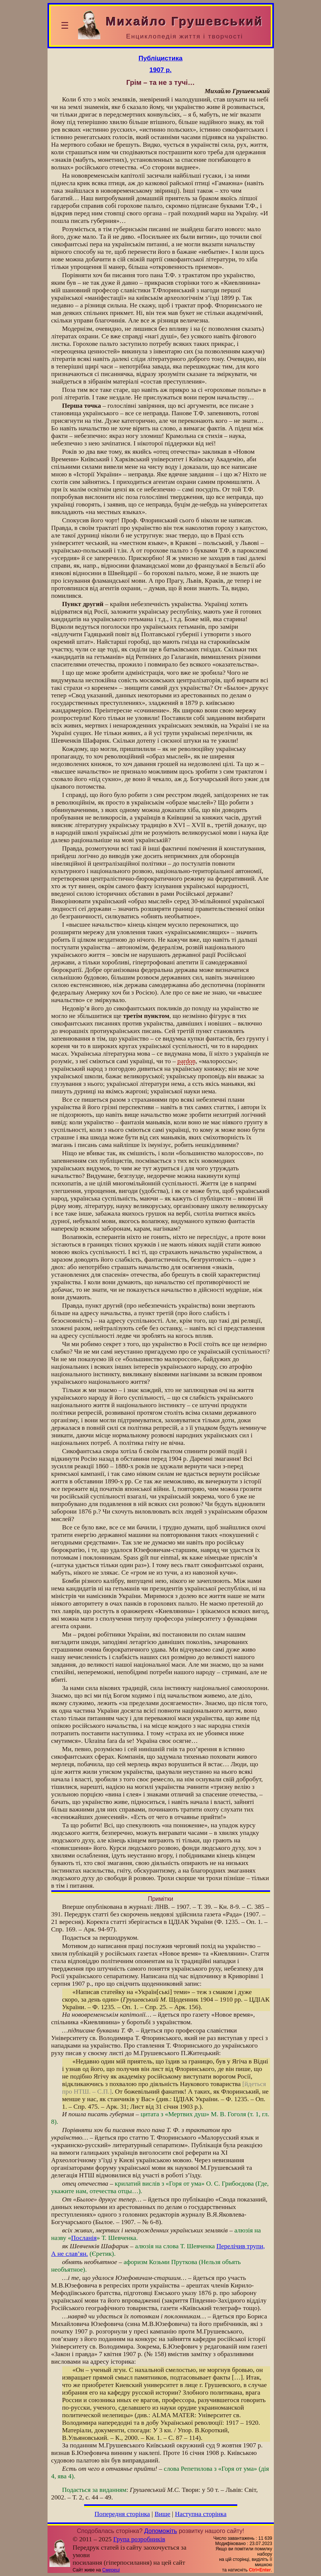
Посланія (84, 2237)
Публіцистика (160, 58)
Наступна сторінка (201, 2514)
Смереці (111, 2570)
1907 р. (160, 70)
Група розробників (139, 2539)
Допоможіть (160, 2531)
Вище (162, 2514)
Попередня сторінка (122, 2514)
